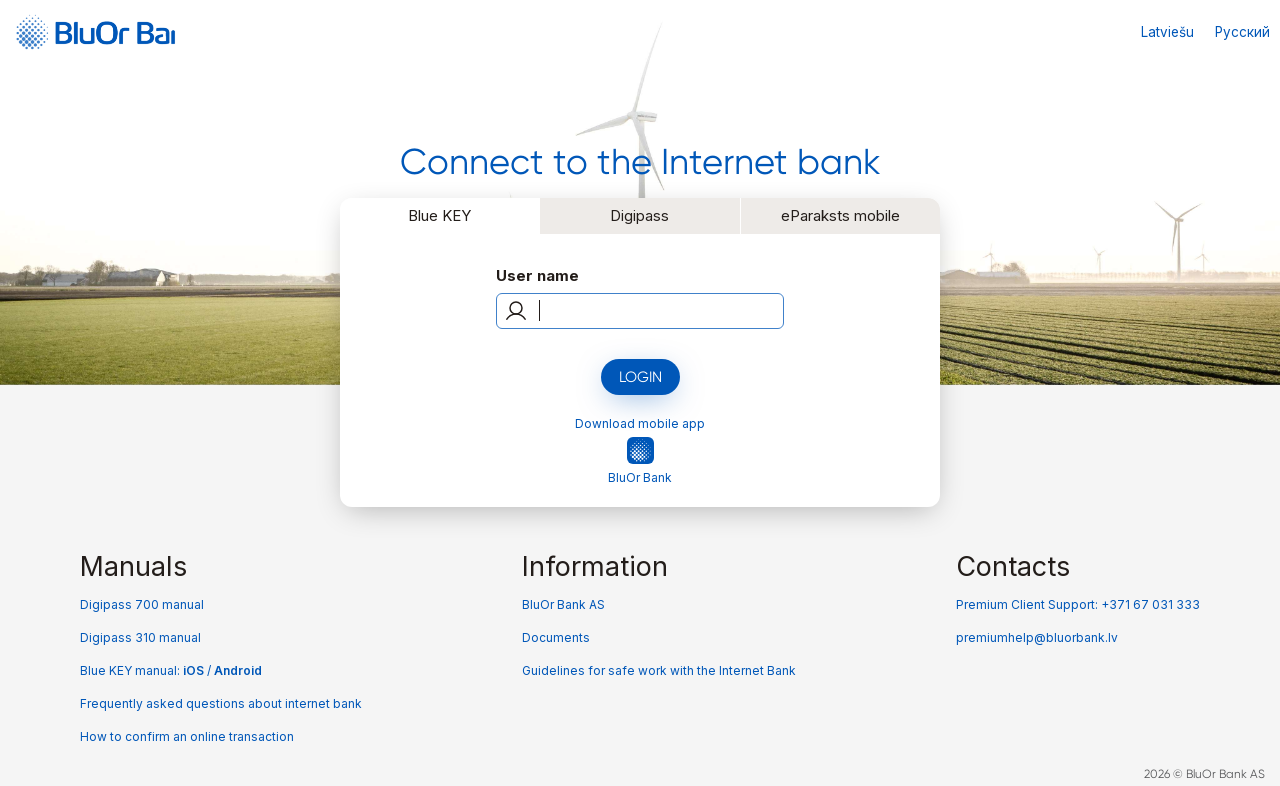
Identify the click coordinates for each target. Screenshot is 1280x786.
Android (238, 670)
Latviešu (1167, 32)
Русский (1242, 32)
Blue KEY (439, 215)
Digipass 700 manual (142, 604)
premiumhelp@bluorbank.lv (1037, 637)
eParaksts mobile (840, 215)
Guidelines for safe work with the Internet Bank (659, 670)
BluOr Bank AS (563, 604)
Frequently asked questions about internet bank (221, 703)
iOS (195, 670)
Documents (556, 637)
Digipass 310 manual (140, 637)
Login (640, 377)
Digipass (639, 215)
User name (537, 275)
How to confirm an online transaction (187, 736)
